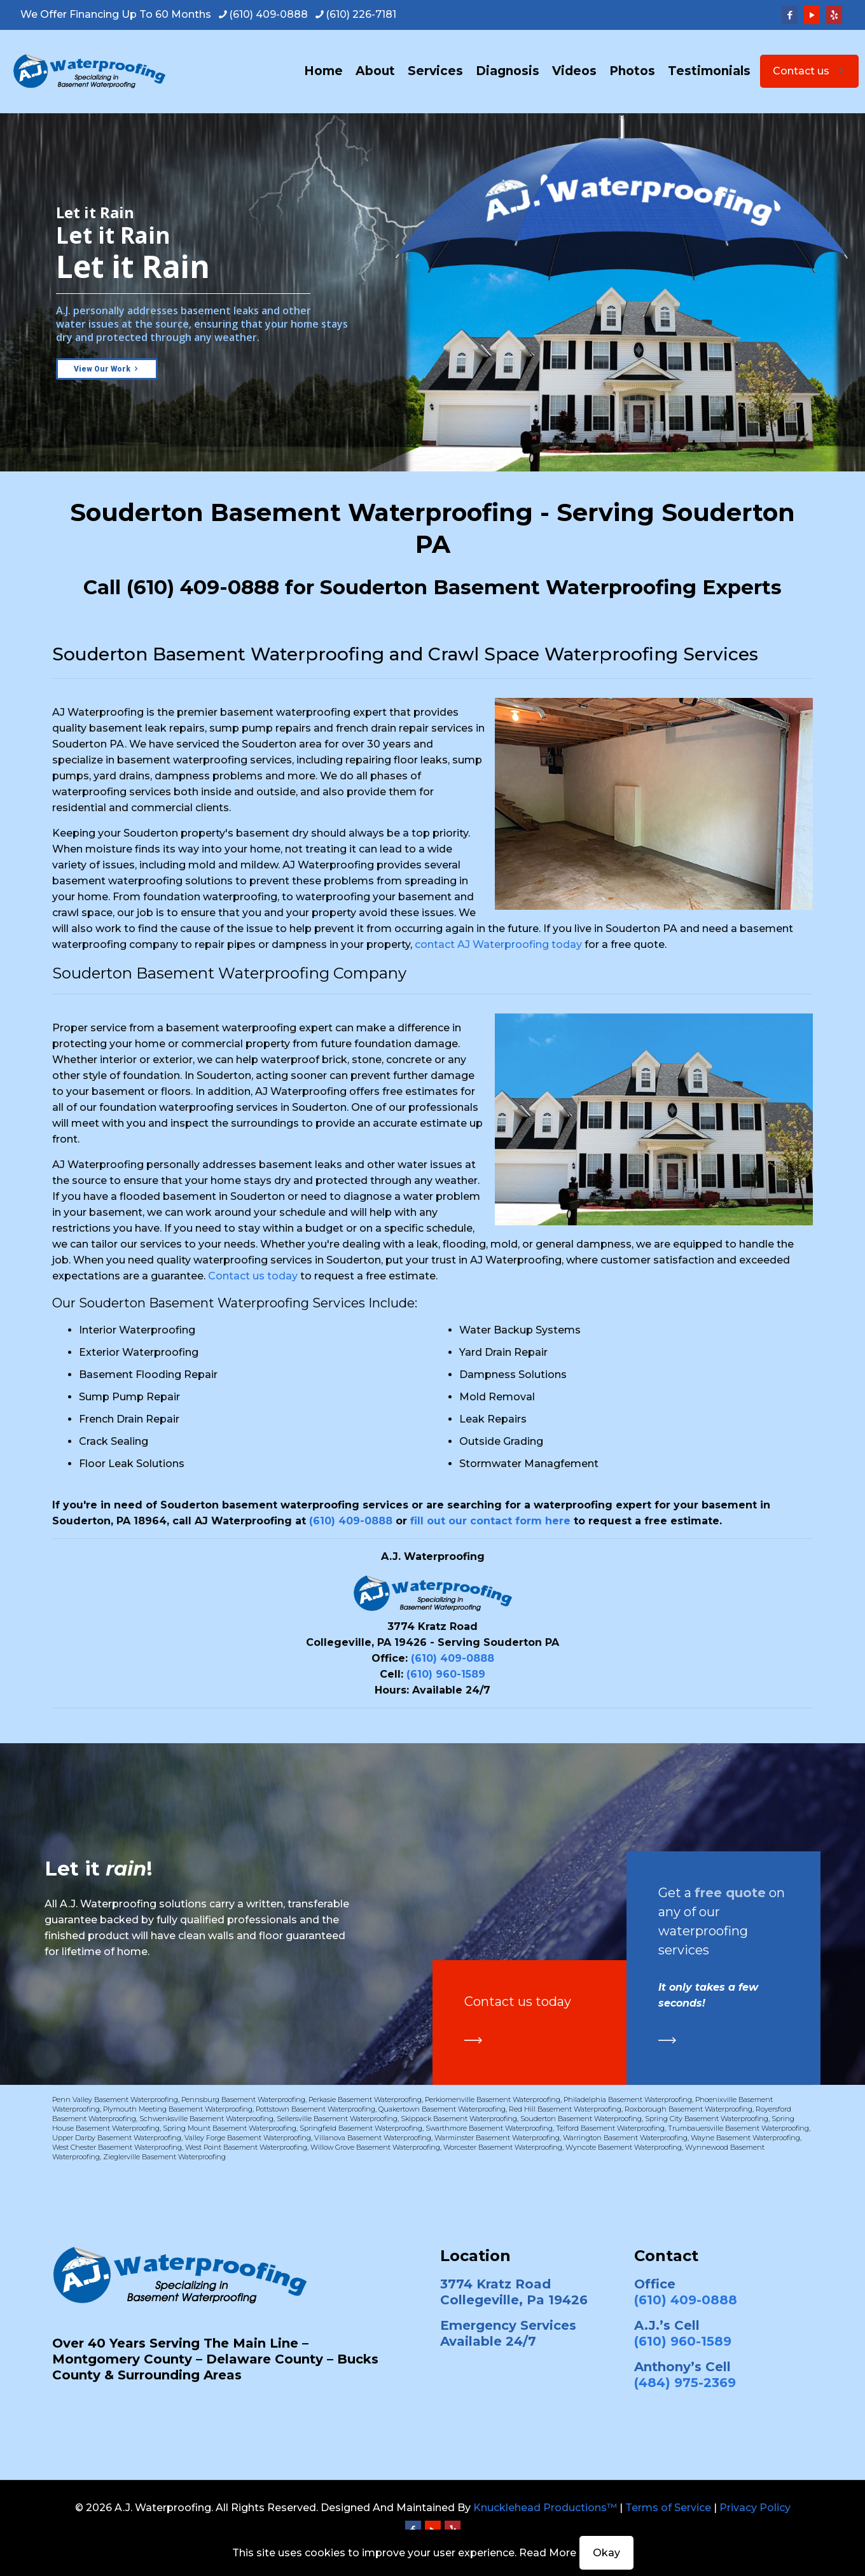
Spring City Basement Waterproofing (706, 2118)
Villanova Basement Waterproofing (372, 2137)
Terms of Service (668, 2508)
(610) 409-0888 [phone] (268, 14)
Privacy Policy (755, 2508)
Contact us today (253, 1276)
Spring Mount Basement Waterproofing (229, 2128)
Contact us (809, 71)
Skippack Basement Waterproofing (459, 2118)
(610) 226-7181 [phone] (361, 14)
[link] (473, 2040)
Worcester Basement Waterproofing (502, 2147)
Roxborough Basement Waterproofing (688, 2109)
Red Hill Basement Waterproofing (565, 2109)
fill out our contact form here (490, 1521)
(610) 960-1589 (445, 1674)
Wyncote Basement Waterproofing (623, 2147)
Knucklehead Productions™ (545, 2508)
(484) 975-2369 (685, 2382)
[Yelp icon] (834, 15)
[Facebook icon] (790, 15)
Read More (547, 2553)
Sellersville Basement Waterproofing (337, 2118)
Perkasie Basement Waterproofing (365, 2099)
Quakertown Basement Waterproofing (442, 2109)
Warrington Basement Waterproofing (625, 2137)
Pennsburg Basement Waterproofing (243, 2099)
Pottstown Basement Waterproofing (315, 2109)
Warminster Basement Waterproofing (497, 2137)
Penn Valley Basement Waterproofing (115, 2099)
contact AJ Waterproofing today (498, 944)
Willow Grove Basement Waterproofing (375, 2147)
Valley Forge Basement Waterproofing (247, 2137)
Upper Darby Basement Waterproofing (116, 2137)
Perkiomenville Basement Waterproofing (492, 2099)
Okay (606, 2553)
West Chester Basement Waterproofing (117, 2147)
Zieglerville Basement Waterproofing (164, 2156)
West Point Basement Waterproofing (246, 2147)
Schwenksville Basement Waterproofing (206, 2118)
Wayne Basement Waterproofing (745, 2137)
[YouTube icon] (812, 15)
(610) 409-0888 (203, 587)
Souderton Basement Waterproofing (581, 2118)
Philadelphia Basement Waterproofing (628, 2099)
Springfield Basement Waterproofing (361, 2128)
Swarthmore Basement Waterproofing (489, 2128)
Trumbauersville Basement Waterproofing (738, 2128)
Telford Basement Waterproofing (610, 2128)
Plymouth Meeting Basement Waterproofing (178, 2109)
